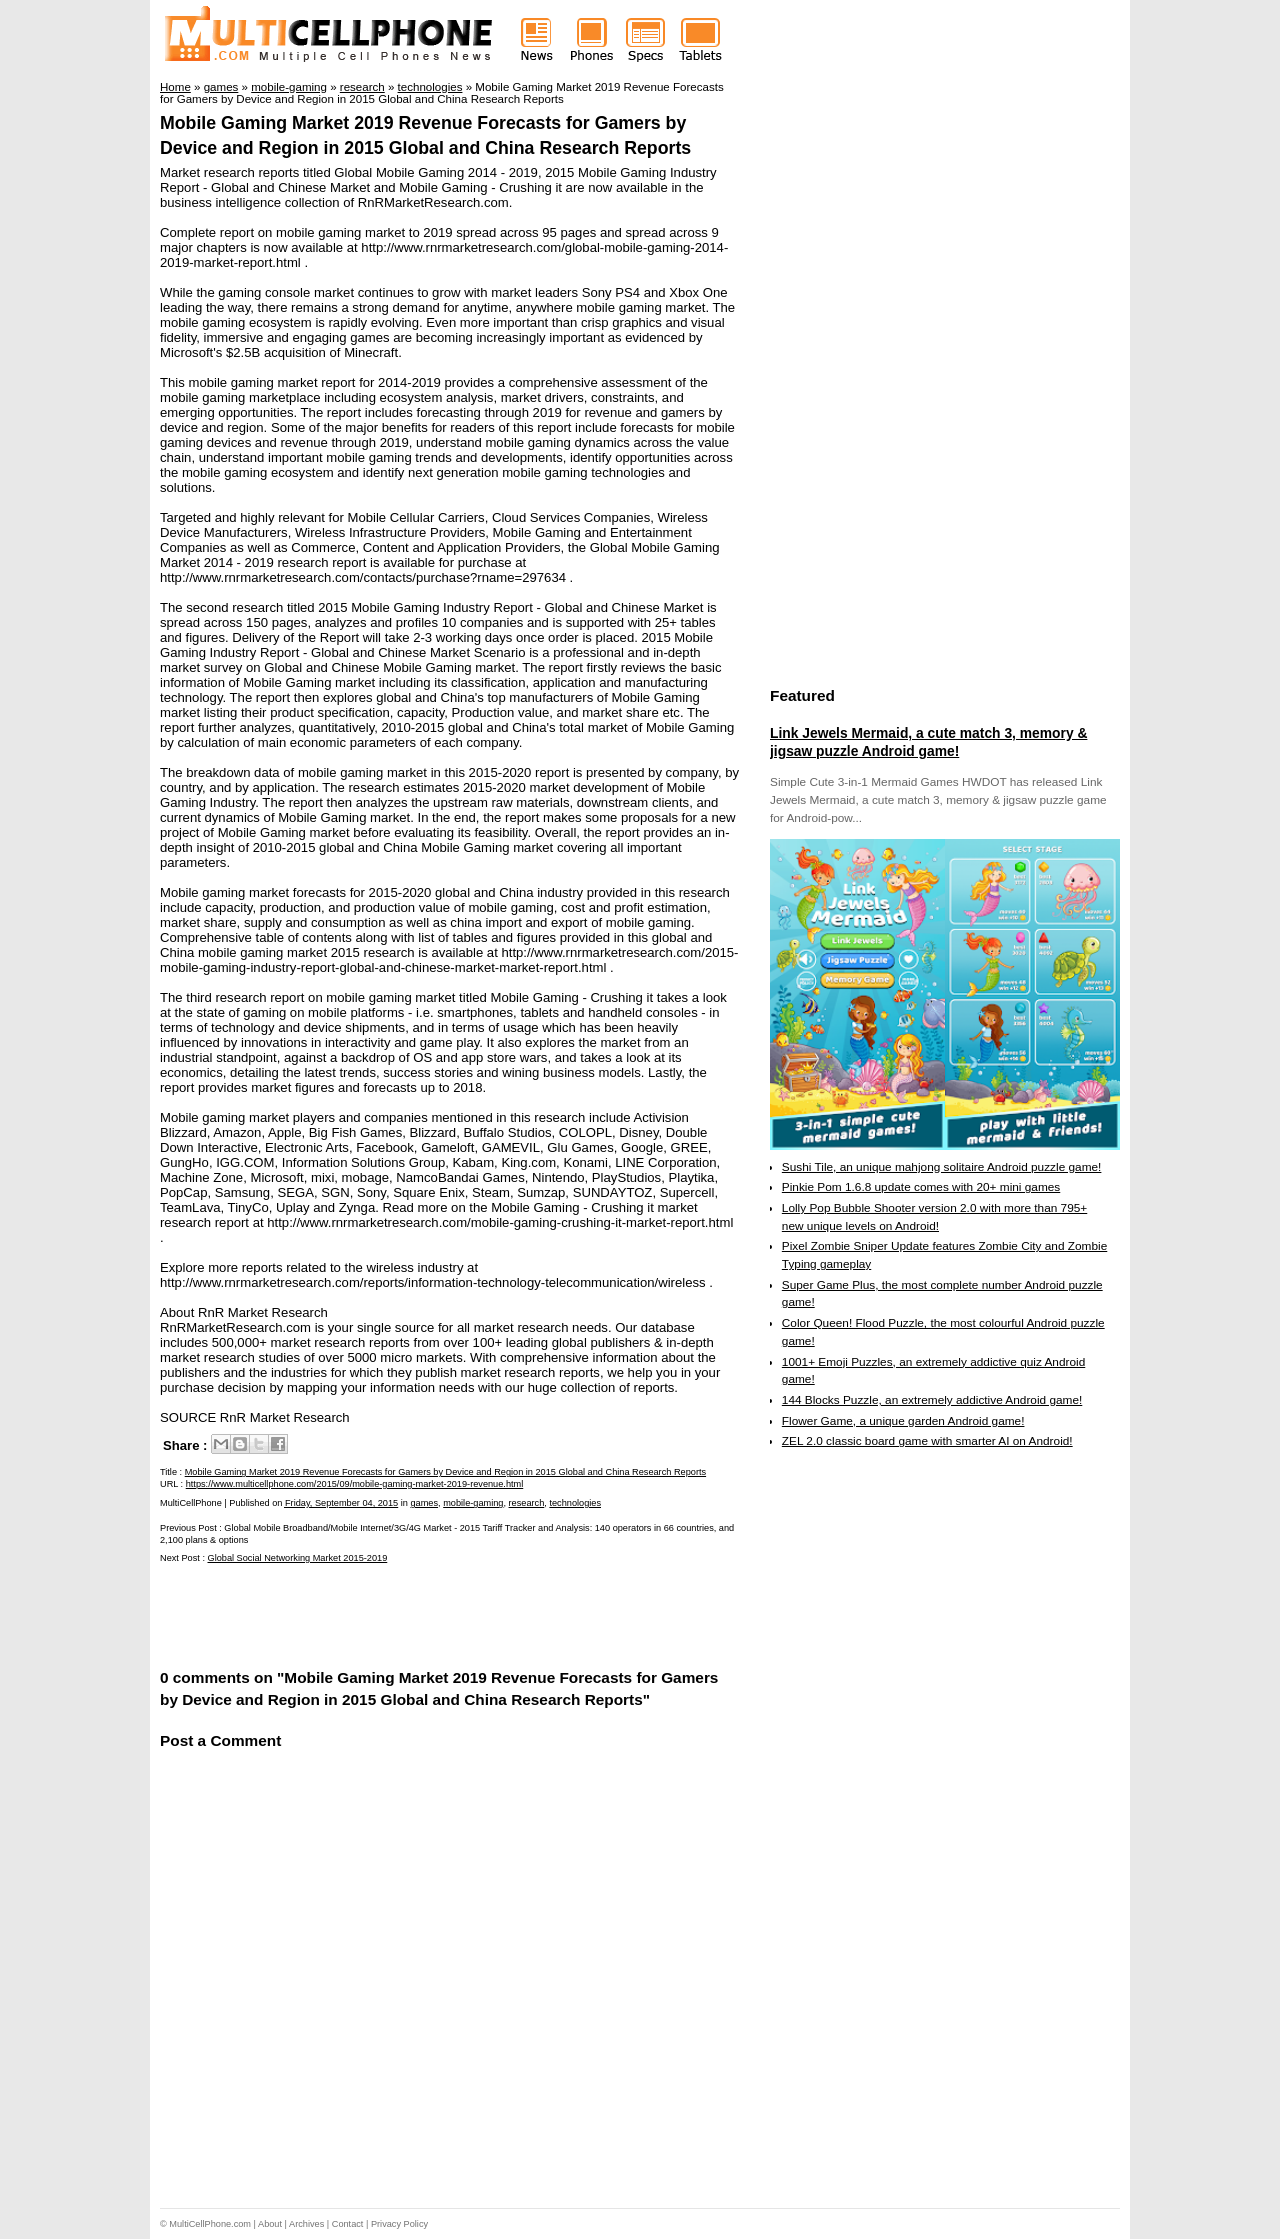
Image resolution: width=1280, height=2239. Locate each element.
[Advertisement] (394, 1615)
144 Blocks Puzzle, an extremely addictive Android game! (932, 1400)
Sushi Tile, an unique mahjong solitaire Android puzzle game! (942, 1167)
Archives (306, 2224)
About (270, 2224)
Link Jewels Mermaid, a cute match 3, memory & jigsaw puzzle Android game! (928, 742)
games (424, 1503)
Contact (348, 2224)
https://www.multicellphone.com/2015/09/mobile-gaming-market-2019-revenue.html (355, 1484)
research (527, 1503)
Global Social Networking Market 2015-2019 (298, 1558)
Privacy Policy (399, 2224)
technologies (575, 1503)
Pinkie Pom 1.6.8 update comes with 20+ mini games (921, 1187)
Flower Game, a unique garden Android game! (903, 1421)
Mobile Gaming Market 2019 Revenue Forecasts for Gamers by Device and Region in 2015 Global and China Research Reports (445, 1472)
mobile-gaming (473, 1503)
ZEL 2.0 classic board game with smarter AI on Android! (927, 1441)
